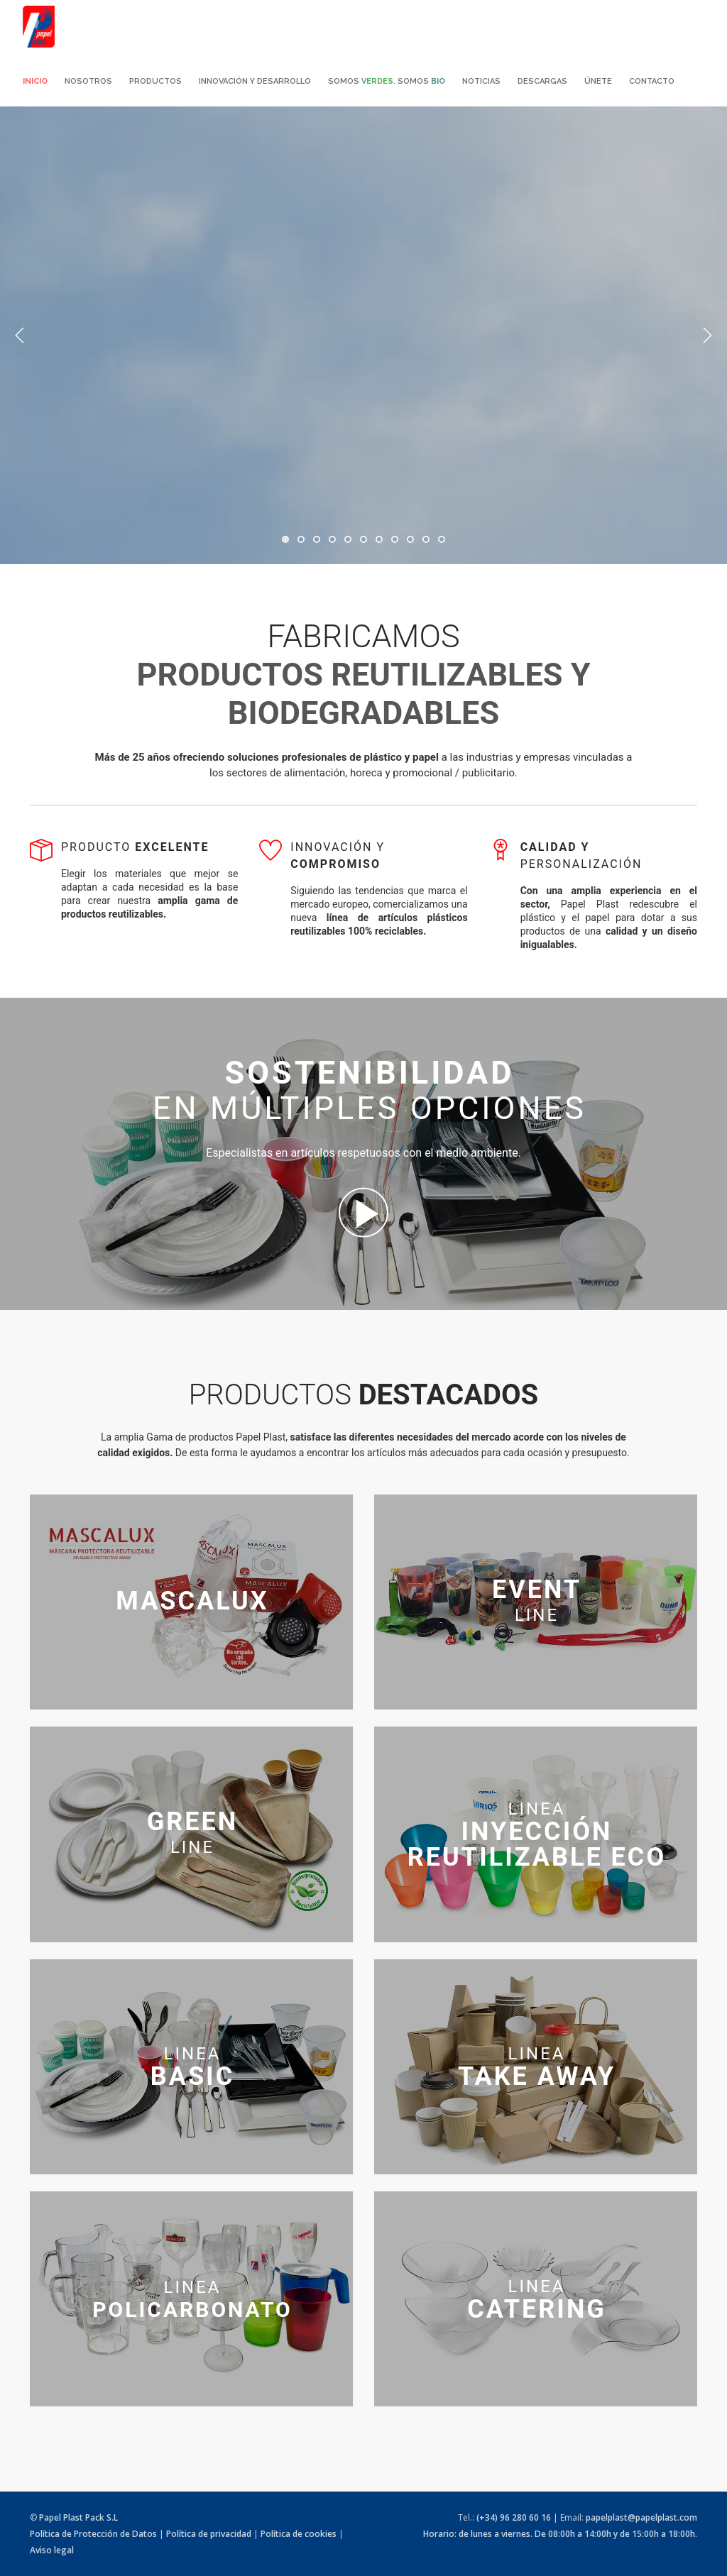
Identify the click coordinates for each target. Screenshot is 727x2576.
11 (441, 539)
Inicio (35, 81)
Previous (19, 335)
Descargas (542, 81)
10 (426, 539)
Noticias (481, 81)
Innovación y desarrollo (255, 81)
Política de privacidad (208, 2534)
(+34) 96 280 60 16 (513, 2517)
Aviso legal (52, 2550)
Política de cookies (299, 2534)
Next (707, 335)
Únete (598, 81)
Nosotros (88, 81)
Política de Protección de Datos (93, 2534)
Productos (155, 81)
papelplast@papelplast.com (641, 2517)
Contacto (651, 81)
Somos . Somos (386, 81)
